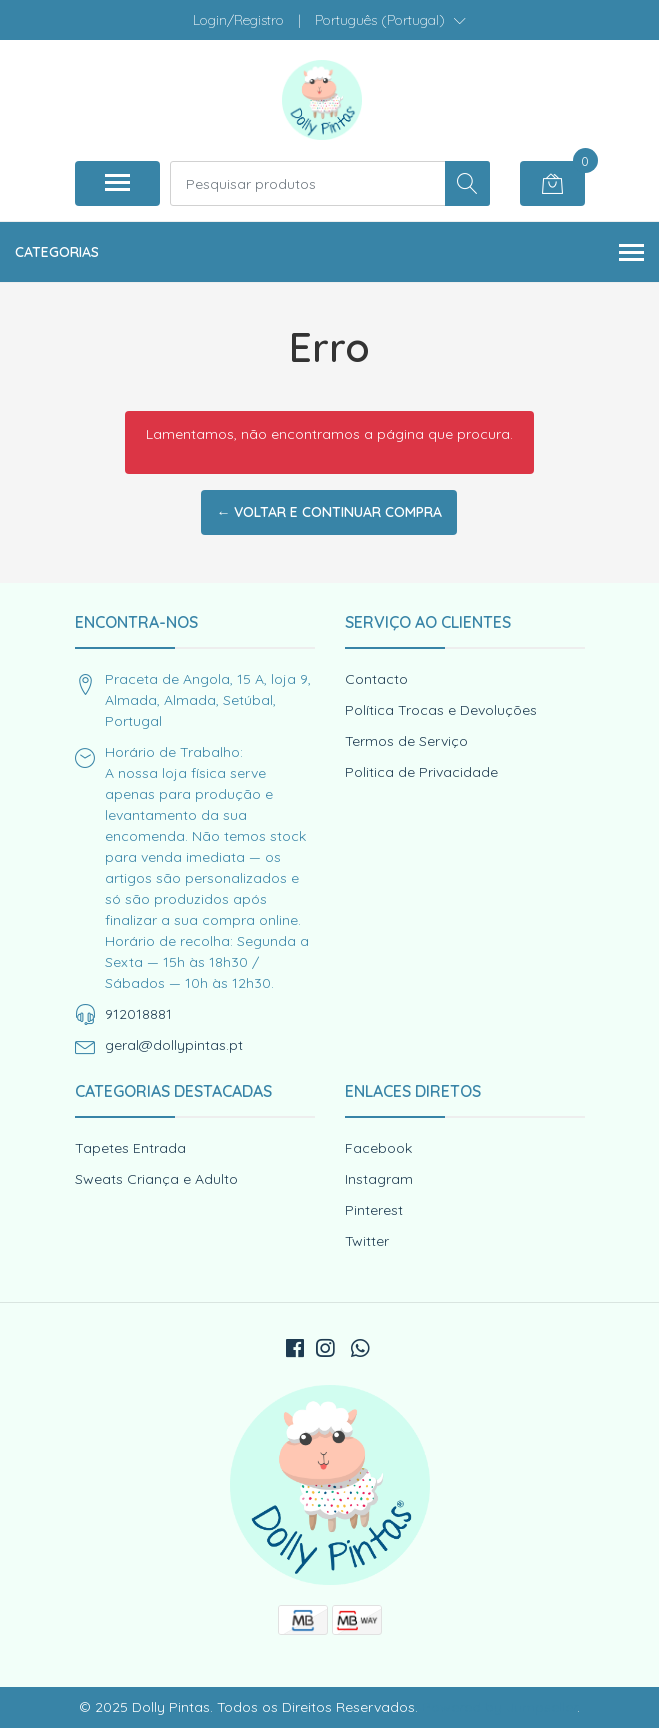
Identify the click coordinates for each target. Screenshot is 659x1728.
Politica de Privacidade (421, 772)
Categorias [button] (329, 253)
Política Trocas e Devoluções (441, 710)
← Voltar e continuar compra (329, 512)
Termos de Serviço (406, 741)
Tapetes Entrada (130, 1148)
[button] (390, 20)
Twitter (367, 1241)
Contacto (376, 679)
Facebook (378, 1148)
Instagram (379, 1179)
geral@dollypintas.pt (174, 1045)
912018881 (138, 1014)
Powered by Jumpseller (499, 1707)
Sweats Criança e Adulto (156, 1179)
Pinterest (374, 1210)
